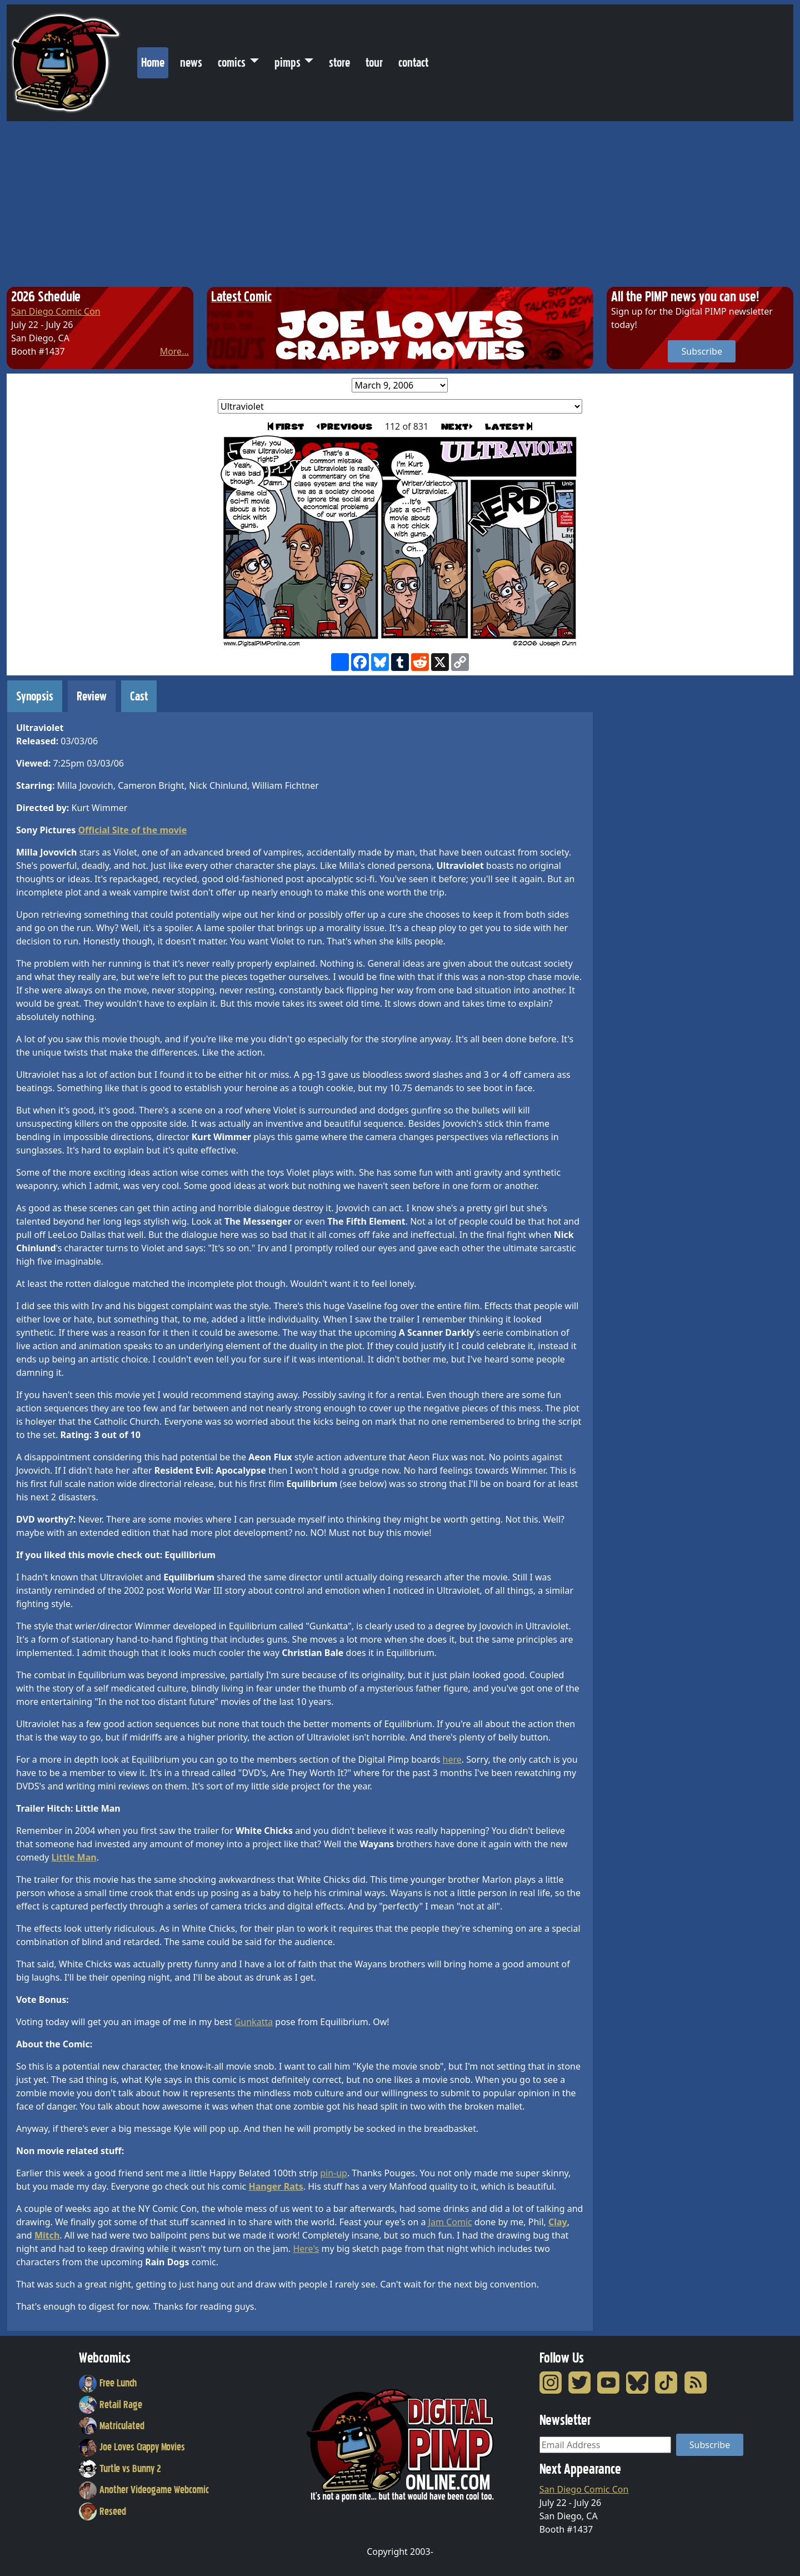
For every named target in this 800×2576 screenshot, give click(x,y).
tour (374, 62)
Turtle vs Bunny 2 (120, 2469)
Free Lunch (108, 2383)
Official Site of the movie (132, 830)
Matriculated (111, 2426)
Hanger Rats (275, 2186)
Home (154, 60)
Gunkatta (253, 2022)
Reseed (102, 2511)
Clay (557, 2222)
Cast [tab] (139, 696)
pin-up (333, 2173)
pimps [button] (287, 62)
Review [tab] (92, 696)
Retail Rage (110, 2405)
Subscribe (701, 351)
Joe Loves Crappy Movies (132, 2447)
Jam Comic (450, 2222)
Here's (306, 2248)
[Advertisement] (400, 204)
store (339, 62)
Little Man (74, 1857)
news (191, 62)
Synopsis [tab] (34, 696)
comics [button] (232, 62)
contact (413, 62)
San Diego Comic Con (56, 311)
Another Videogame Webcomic (144, 2490)
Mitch (46, 2235)
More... (174, 351)
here (452, 1759)
